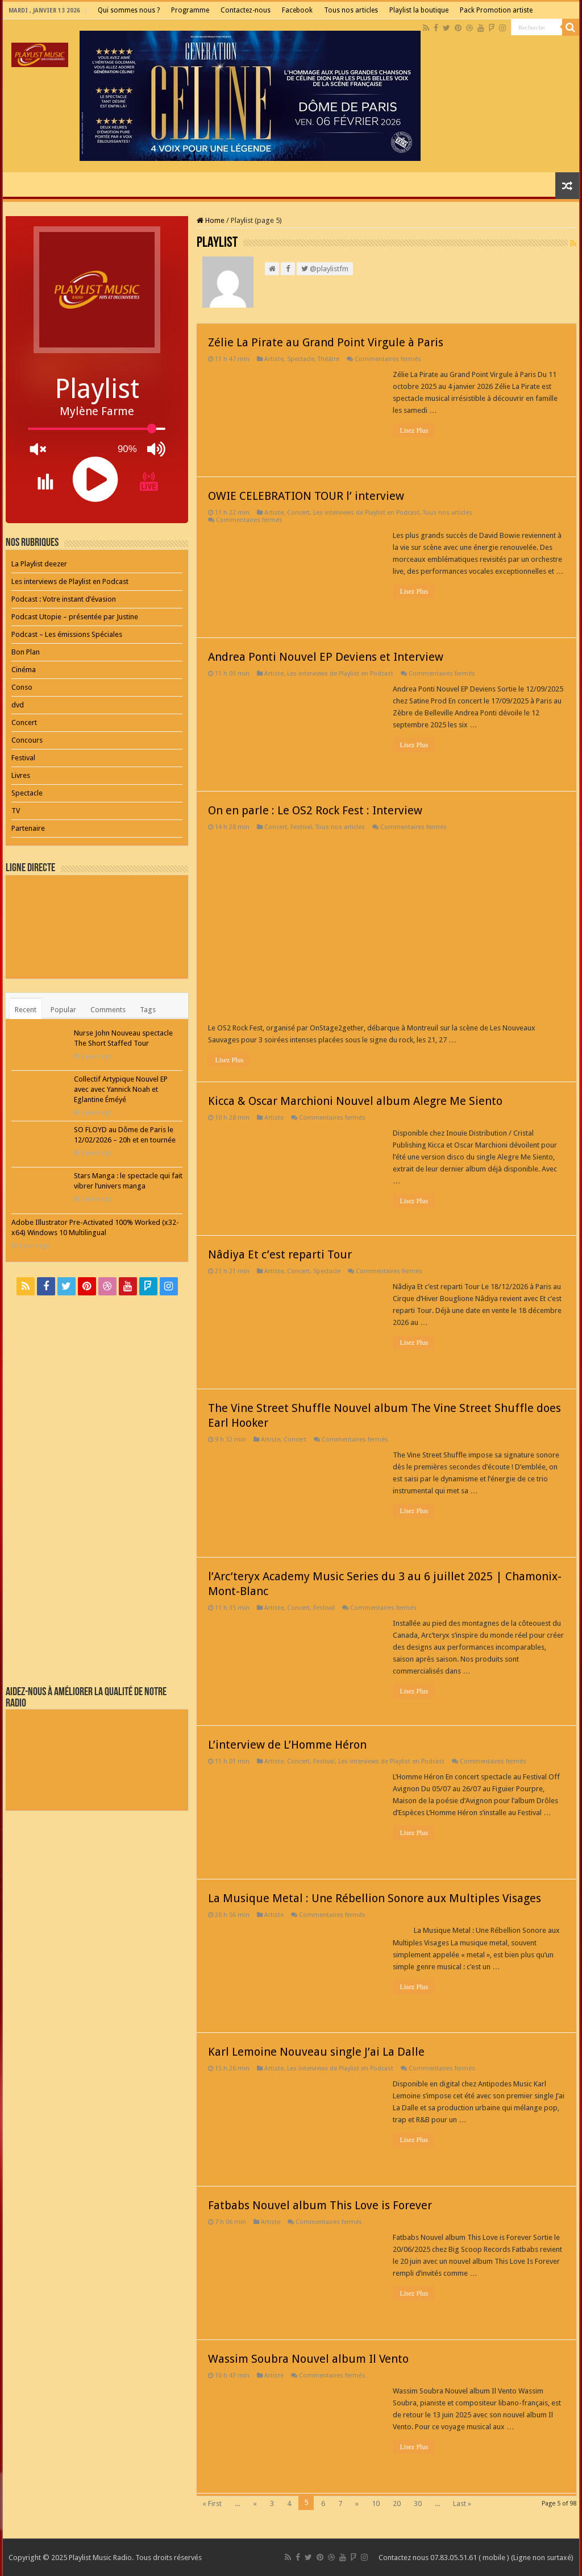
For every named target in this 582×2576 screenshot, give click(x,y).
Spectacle (300, 359)
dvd (17, 705)
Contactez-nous (246, 10)
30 (418, 2503)
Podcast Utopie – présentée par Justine (74, 616)
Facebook (297, 10)
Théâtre (328, 359)
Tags (148, 1009)
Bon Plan (25, 652)
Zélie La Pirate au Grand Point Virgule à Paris (325, 342)
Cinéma (23, 669)
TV (15, 810)
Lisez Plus (414, 430)
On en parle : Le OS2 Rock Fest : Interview (315, 810)
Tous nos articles (351, 10)
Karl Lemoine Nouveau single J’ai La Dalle (316, 2052)
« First (212, 2503)
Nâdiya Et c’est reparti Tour (280, 1254)
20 (397, 2503)
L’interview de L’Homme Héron (287, 1744)
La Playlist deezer (39, 564)
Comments (108, 1009)
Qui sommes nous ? (129, 10)
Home (211, 220)
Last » (462, 2503)
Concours (27, 740)
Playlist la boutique (418, 10)
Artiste (274, 359)
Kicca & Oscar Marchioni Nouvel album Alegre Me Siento (355, 1101)
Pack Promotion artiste (496, 10)
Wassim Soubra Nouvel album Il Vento (308, 2359)
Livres (20, 775)
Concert (298, 512)
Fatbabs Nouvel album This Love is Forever (320, 2205)
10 (376, 2503)
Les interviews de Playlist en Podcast (366, 512)
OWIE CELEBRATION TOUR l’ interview (306, 496)
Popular (63, 1009)
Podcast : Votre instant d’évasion (63, 599)
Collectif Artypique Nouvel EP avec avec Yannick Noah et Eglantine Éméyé (121, 1089)
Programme (190, 10)
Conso (21, 687)
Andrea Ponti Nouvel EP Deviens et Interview (325, 657)
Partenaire (28, 828)
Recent (25, 1009)
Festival (301, 827)
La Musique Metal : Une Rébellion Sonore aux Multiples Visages (374, 1898)
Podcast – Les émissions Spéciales (66, 634)
